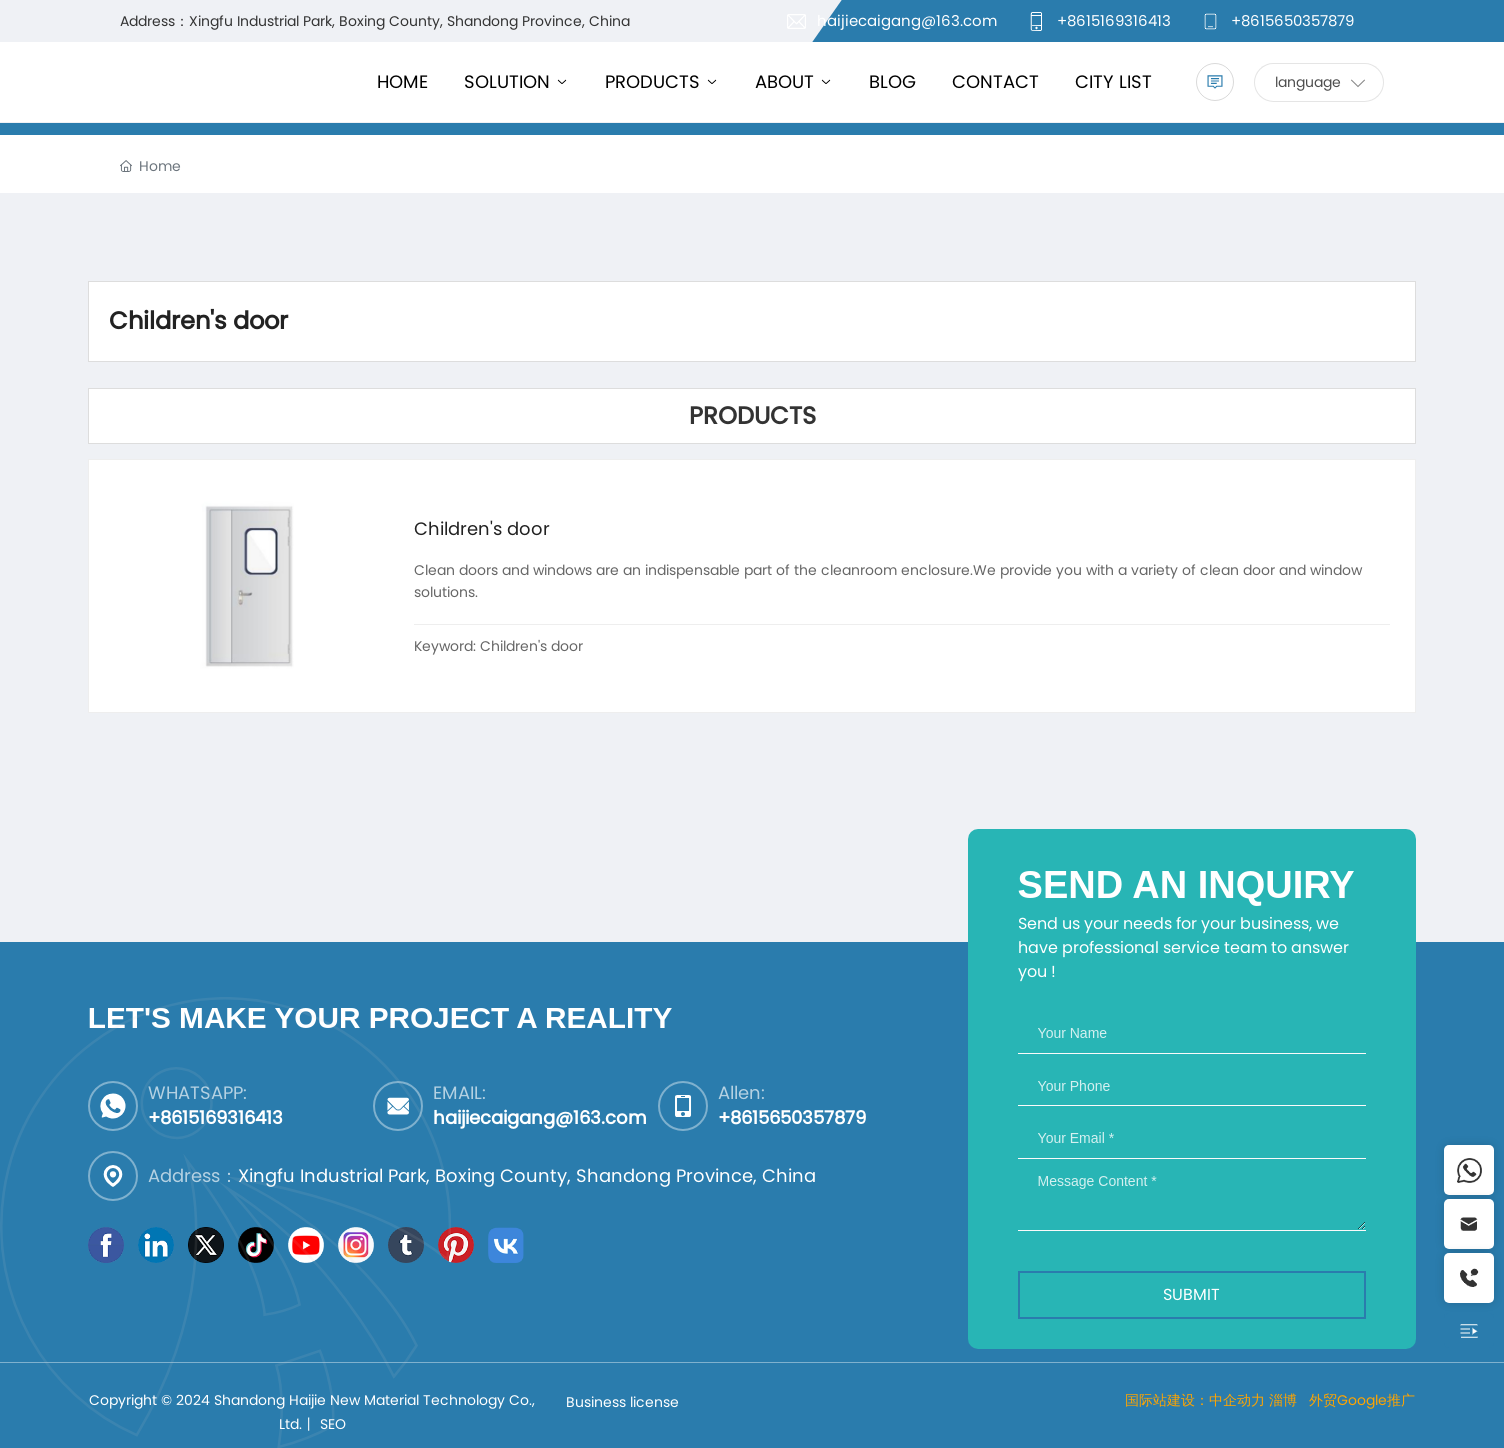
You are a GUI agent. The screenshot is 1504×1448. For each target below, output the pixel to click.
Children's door (482, 528)
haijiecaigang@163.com (907, 20)
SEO (333, 1424)
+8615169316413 (1114, 20)
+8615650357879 (1292, 20)
